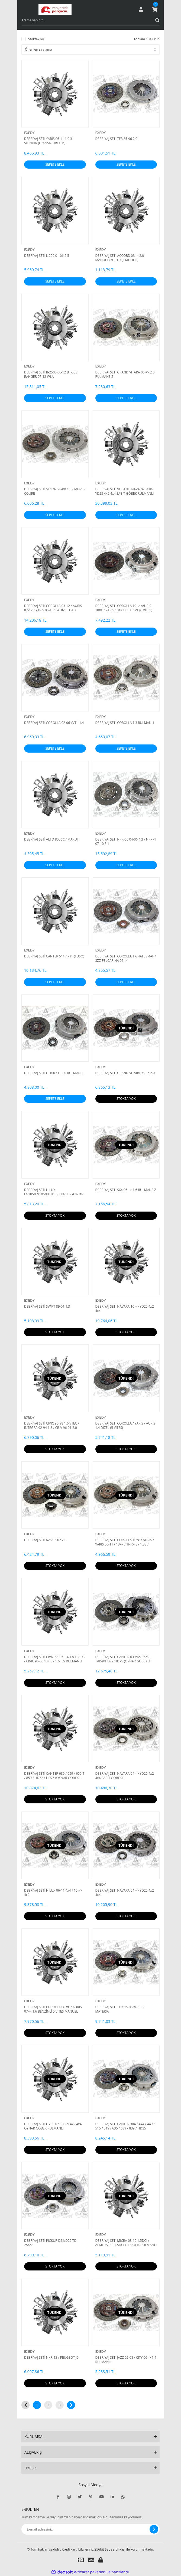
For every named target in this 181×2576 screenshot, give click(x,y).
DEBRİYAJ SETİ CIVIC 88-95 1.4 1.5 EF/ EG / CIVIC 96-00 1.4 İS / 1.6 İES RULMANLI (54, 1659)
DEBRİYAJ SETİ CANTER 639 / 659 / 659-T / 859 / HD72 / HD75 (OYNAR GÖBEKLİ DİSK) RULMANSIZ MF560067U (54, 1775)
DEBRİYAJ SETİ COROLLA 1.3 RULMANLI (124, 723)
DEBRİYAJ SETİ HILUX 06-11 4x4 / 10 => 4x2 (53, 1892)
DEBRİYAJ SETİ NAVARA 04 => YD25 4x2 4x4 (124, 1892)
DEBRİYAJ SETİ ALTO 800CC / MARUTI (52, 839)
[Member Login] (141, 9)
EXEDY (29, 132)
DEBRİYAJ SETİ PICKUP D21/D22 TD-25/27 (50, 2243)
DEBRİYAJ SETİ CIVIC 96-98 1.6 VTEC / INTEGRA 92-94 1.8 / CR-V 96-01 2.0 (51, 1425)
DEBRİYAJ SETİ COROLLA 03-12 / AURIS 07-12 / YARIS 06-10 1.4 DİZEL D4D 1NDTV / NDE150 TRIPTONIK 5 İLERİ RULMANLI (53, 608)
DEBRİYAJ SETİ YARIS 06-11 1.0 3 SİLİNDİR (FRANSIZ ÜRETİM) (48, 141)
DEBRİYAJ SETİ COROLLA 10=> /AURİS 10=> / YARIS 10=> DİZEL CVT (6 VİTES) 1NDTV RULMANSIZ (123, 608)
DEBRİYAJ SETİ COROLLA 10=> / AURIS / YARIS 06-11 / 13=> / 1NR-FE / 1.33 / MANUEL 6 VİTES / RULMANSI (124, 1542)
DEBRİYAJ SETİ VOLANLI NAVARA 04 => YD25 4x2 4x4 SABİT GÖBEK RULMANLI (124, 491)
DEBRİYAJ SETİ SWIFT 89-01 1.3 (47, 1306)
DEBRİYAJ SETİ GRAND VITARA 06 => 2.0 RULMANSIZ (125, 374)
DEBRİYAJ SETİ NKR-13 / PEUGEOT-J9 (51, 2357)
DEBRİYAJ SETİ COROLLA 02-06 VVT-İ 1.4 (54, 723)
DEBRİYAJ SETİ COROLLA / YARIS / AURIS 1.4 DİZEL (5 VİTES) (125, 1425)
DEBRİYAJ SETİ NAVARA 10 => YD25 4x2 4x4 (124, 1308)
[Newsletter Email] (90, 2529)
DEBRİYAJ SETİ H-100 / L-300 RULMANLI (53, 1073)
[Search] (90, 20)
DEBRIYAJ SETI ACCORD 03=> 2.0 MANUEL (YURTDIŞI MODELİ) (119, 258)
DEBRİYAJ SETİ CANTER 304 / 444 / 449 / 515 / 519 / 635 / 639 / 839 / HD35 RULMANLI (125, 2126)
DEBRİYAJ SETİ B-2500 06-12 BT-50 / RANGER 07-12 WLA (50, 374)
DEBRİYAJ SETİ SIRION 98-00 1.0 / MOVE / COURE (54, 491)
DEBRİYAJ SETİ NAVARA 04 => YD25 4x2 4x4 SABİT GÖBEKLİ (124, 1775)
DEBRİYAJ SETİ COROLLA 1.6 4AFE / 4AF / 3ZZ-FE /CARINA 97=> (125, 958)
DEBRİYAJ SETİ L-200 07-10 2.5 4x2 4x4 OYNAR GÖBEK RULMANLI (53, 2126)
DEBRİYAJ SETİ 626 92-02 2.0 (45, 1540)
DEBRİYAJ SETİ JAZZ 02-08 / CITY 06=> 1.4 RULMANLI (125, 2359)
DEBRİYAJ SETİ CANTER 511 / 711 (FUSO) (54, 956)
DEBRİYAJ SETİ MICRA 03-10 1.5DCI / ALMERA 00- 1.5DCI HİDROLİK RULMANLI (126, 2243)
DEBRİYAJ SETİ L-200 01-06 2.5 (46, 256)
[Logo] (55, 9)
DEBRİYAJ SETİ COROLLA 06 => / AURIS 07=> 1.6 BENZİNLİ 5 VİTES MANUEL (53, 2009)
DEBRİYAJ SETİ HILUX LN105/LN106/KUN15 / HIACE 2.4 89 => (53, 1192)
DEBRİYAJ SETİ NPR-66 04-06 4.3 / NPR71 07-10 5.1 (125, 841)
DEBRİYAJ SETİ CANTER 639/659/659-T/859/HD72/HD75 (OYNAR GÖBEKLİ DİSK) (122, 1659)
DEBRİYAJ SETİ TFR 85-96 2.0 (116, 139)
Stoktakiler (36, 39)
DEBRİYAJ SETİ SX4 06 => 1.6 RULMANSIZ (125, 1190)
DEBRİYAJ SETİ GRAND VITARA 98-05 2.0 (125, 1073)
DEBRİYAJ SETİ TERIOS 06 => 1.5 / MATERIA (120, 2009)
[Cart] (155, 9)
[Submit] (154, 2529)
